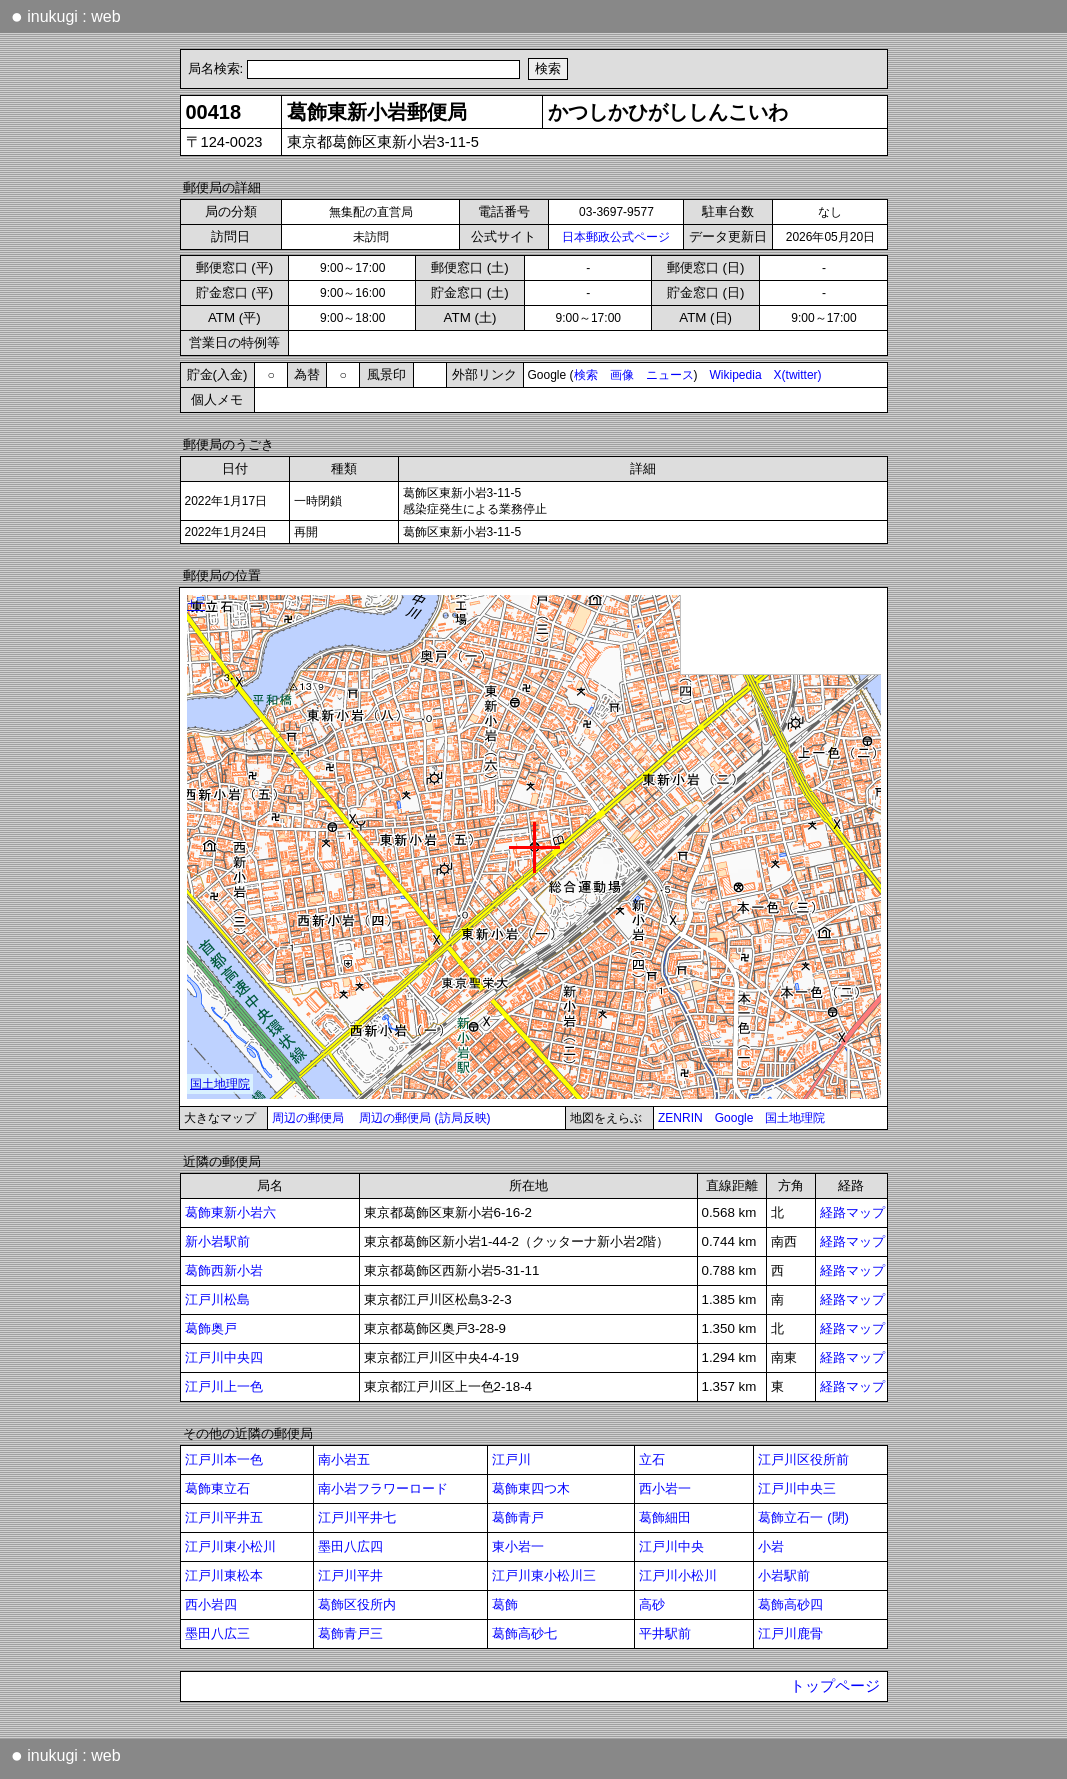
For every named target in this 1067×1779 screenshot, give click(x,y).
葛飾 (505, 1604)
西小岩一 (665, 1488)
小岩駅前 (784, 1575)
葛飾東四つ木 (531, 1488)
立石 (652, 1459)
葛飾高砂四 (790, 1604)
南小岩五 (344, 1459)
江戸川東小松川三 (544, 1575)
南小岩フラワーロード (383, 1488)
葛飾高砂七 (524, 1633)
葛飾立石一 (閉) (803, 1517)
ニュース (670, 375)
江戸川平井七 (357, 1517)
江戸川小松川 (678, 1575)
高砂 (652, 1604)
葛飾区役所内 (357, 1604)
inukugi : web (66, 16)
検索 (586, 375)
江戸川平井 (350, 1575)
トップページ (835, 1686)
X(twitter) (798, 375)
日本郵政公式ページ (616, 237)
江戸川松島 (217, 1299)
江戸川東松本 (224, 1575)
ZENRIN (680, 1118)
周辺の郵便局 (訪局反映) (424, 1118)
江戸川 (511, 1459)
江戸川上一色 (224, 1386)
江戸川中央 (671, 1546)
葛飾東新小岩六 (230, 1212)
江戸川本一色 (224, 1459)
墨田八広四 (350, 1546)
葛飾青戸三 (350, 1633)
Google (734, 1118)
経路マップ (852, 1212)
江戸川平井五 (224, 1517)
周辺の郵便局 (308, 1118)
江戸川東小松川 (230, 1546)
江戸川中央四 (224, 1357)
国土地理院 (795, 1118)
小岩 (771, 1546)
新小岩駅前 (217, 1241)
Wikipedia (736, 375)
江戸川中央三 (797, 1488)
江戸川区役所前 (803, 1459)
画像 (622, 375)
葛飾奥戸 (211, 1328)
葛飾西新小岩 (224, 1270)
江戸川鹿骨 (790, 1633)
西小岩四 (211, 1604)
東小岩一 (518, 1546)
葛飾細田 (665, 1517)
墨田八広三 (217, 1633)
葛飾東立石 (217, 1488)
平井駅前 (665, 1633)
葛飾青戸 (518, 1517)
